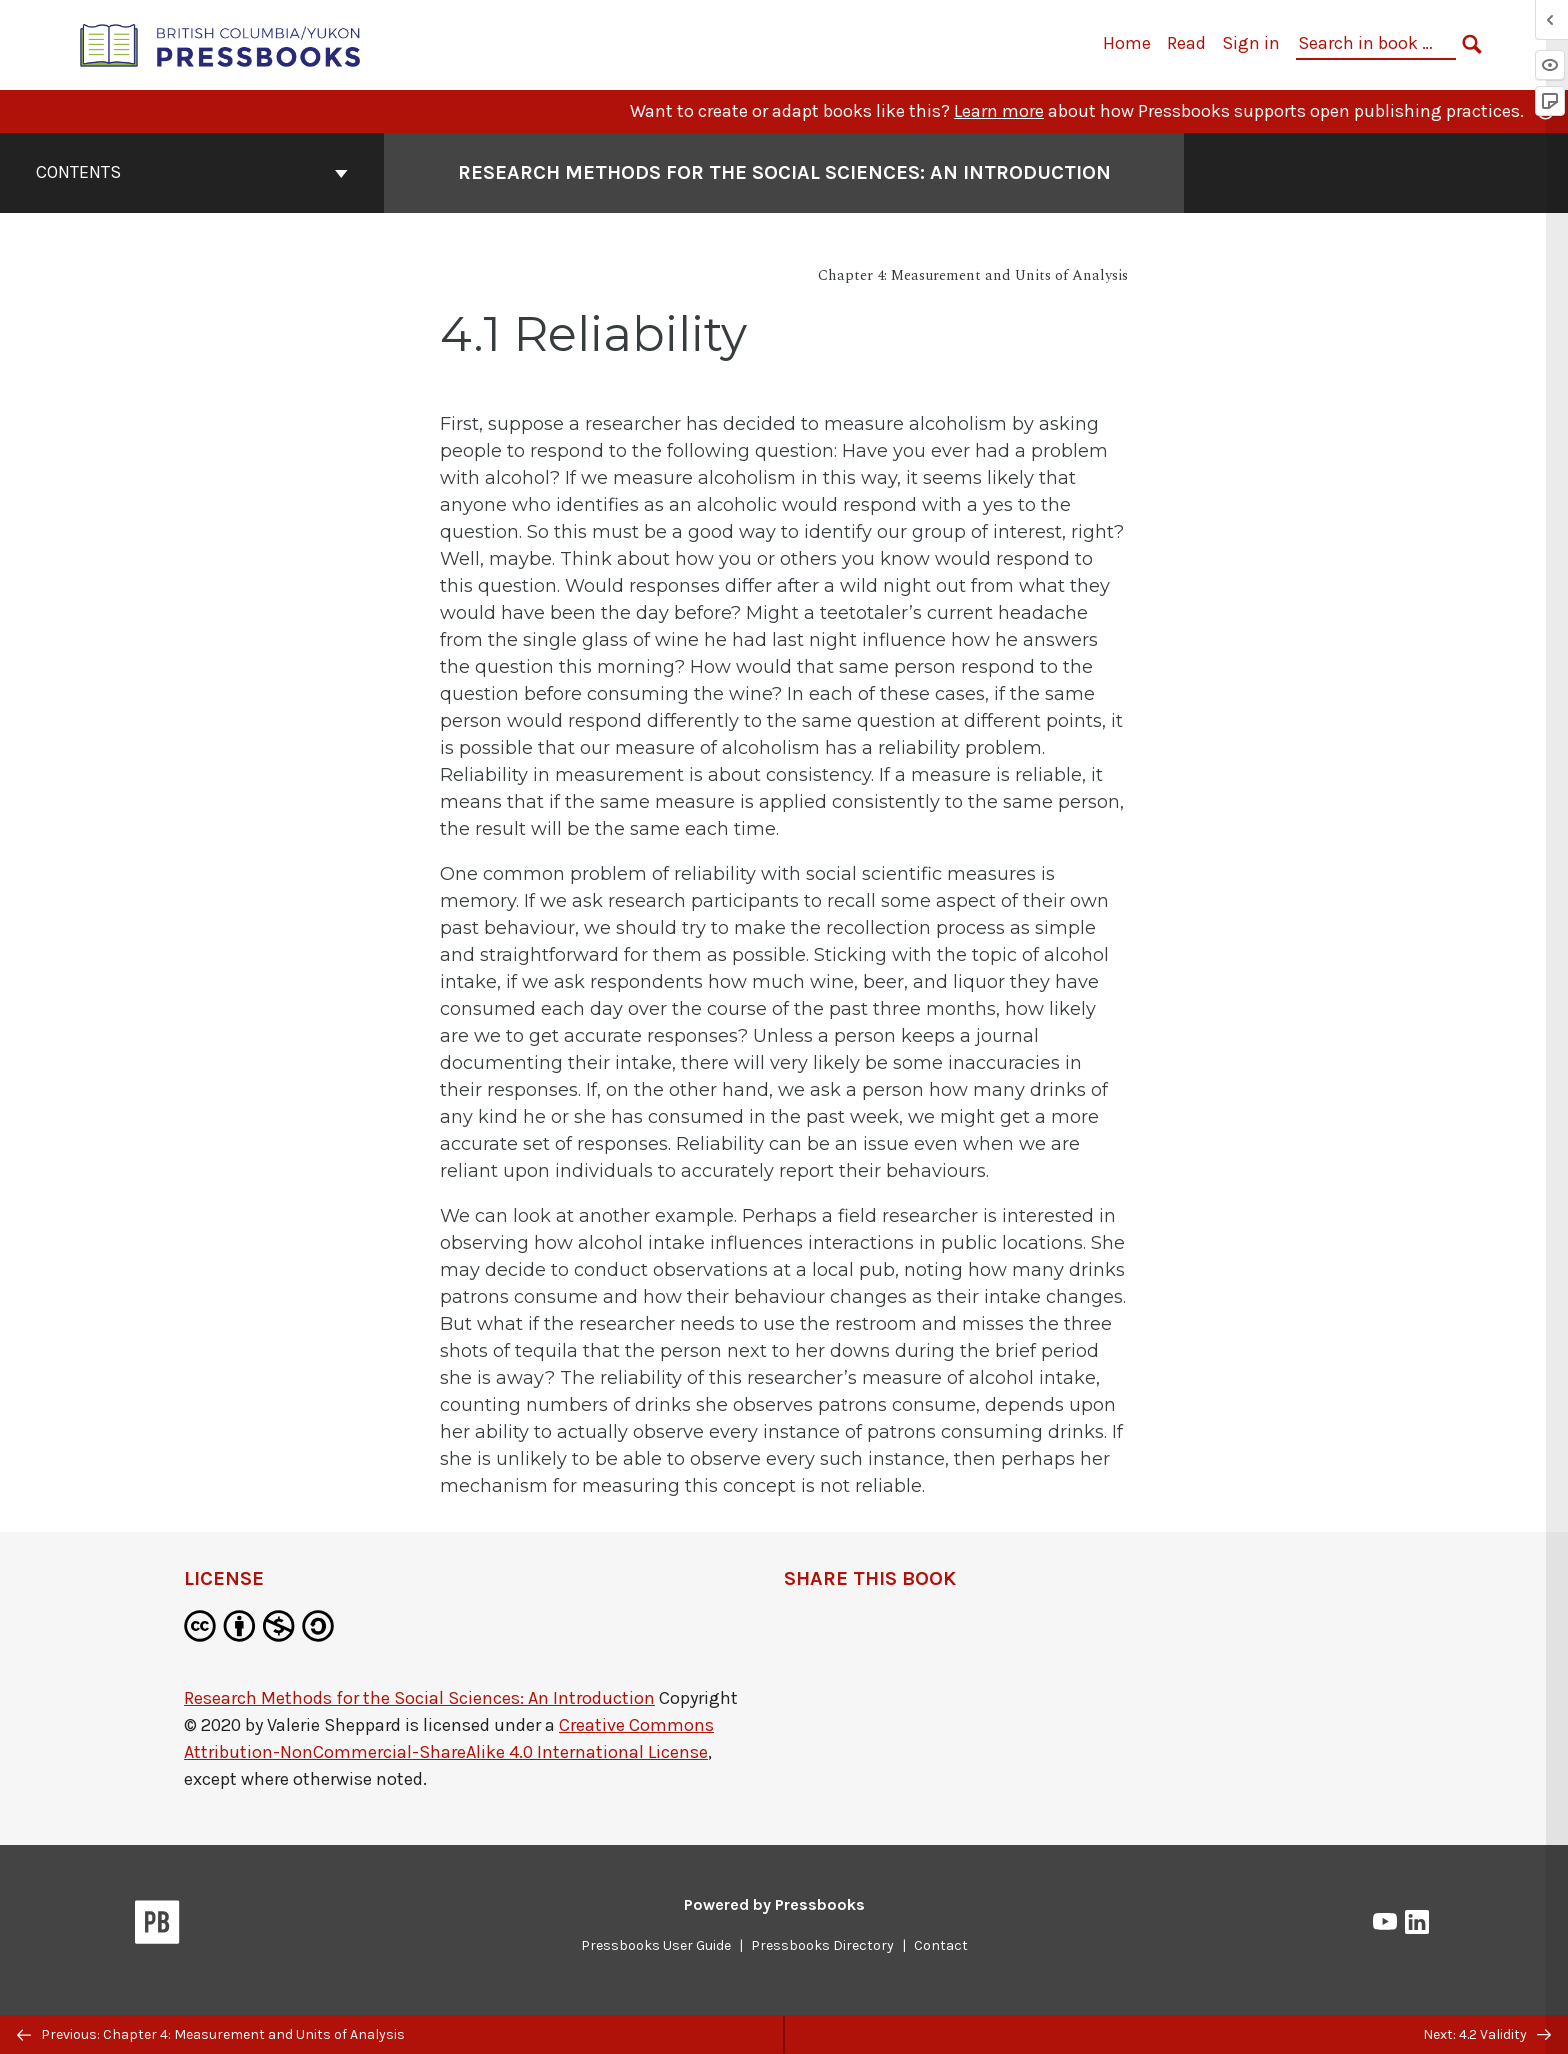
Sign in (1251, 43)
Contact (941, 1945)
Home (1127, 43)
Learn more (999, 111)
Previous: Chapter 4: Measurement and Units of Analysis (211, 2034)
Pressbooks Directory (822, 1945)
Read (1186, 43)
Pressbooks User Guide (656, 1945)
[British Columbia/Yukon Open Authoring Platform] (221, 43)
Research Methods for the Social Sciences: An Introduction (419, 1698)
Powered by (774, 1904)
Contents (192, 172)
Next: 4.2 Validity (1487, 2034)
